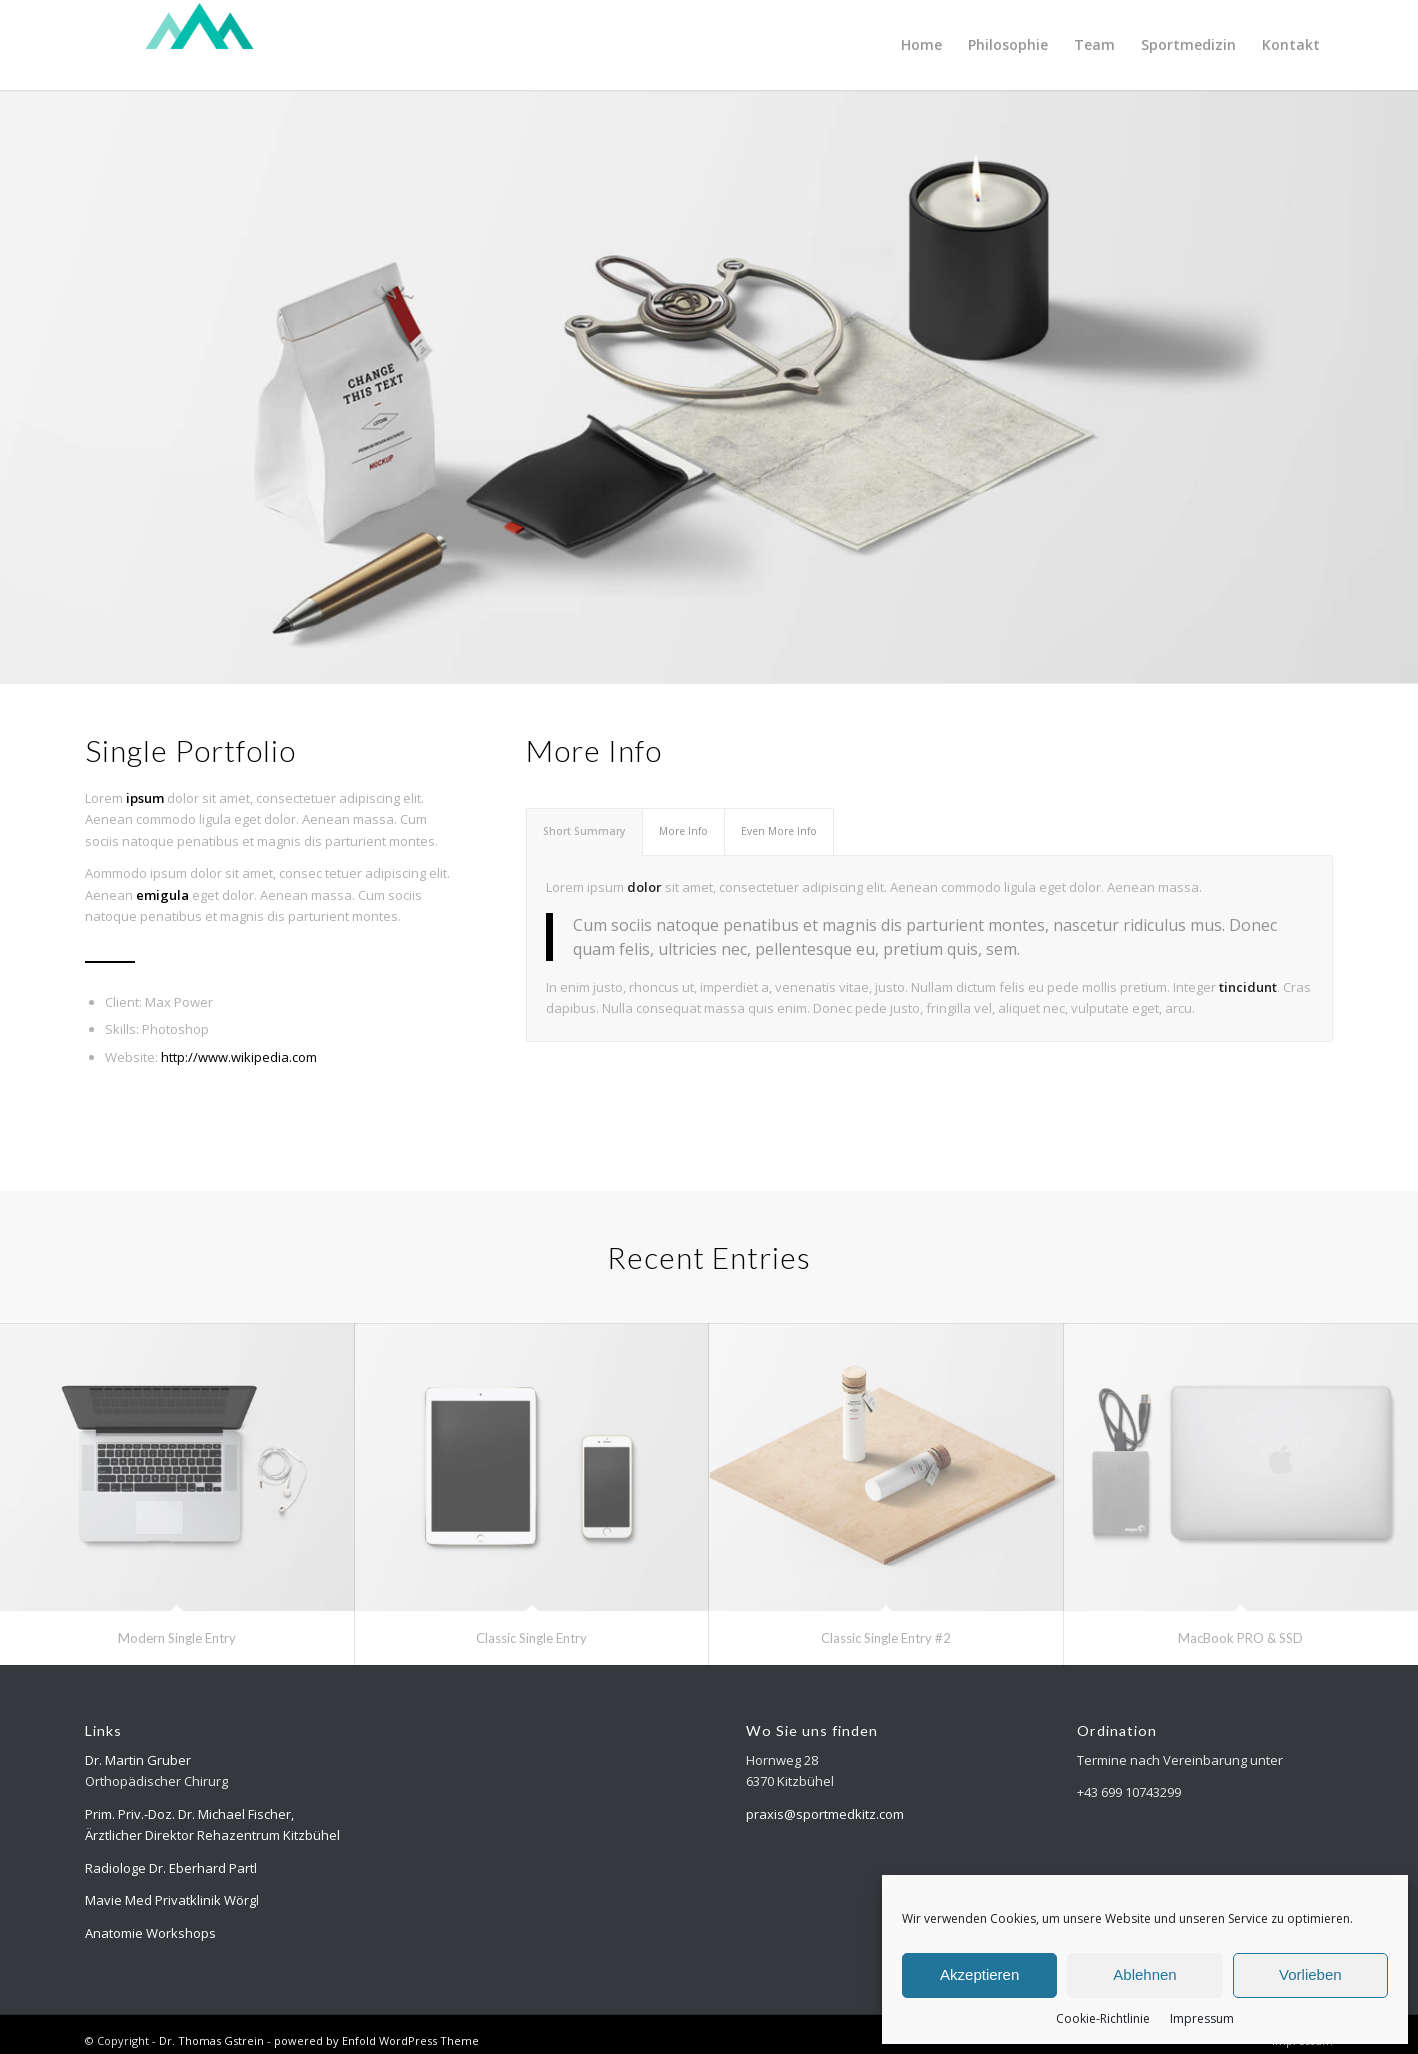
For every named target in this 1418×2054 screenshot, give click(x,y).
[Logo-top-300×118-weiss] (199, 45)
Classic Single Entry (531, 1638)
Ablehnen (1144, 1974)
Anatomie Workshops (150, 1933)
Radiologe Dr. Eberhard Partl (171, 1868)
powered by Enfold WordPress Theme (376, 2040)
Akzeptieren (979, 1974)
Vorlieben (1310, 1974)
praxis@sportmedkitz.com (825, 1814)
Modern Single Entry (177, 1638)
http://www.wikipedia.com (239, 1057)
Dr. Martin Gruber (138, 1760)
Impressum (1202, 2018)
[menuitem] (921, 45)
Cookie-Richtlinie (1103, 2018)
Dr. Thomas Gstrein (211, 2040)
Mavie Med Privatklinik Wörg (170, 1900)
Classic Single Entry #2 (886, 1638)
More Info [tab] (683, 831)
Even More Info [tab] (779, 831)
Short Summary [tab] (584, 831)
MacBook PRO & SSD (1240, 1638)
